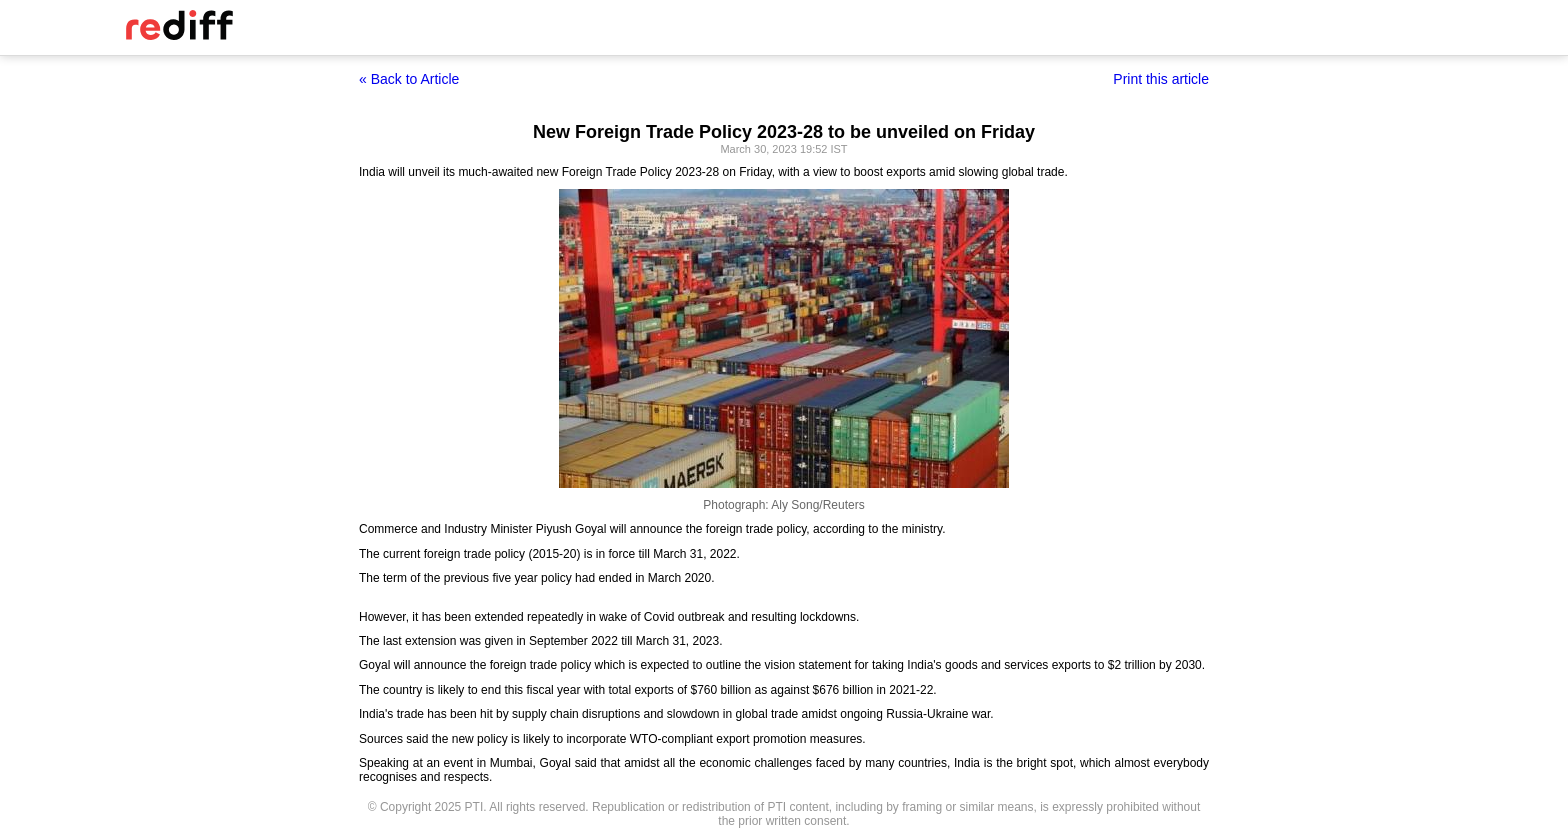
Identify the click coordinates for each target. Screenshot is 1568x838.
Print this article (1161, 79)
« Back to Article (409, 79)
